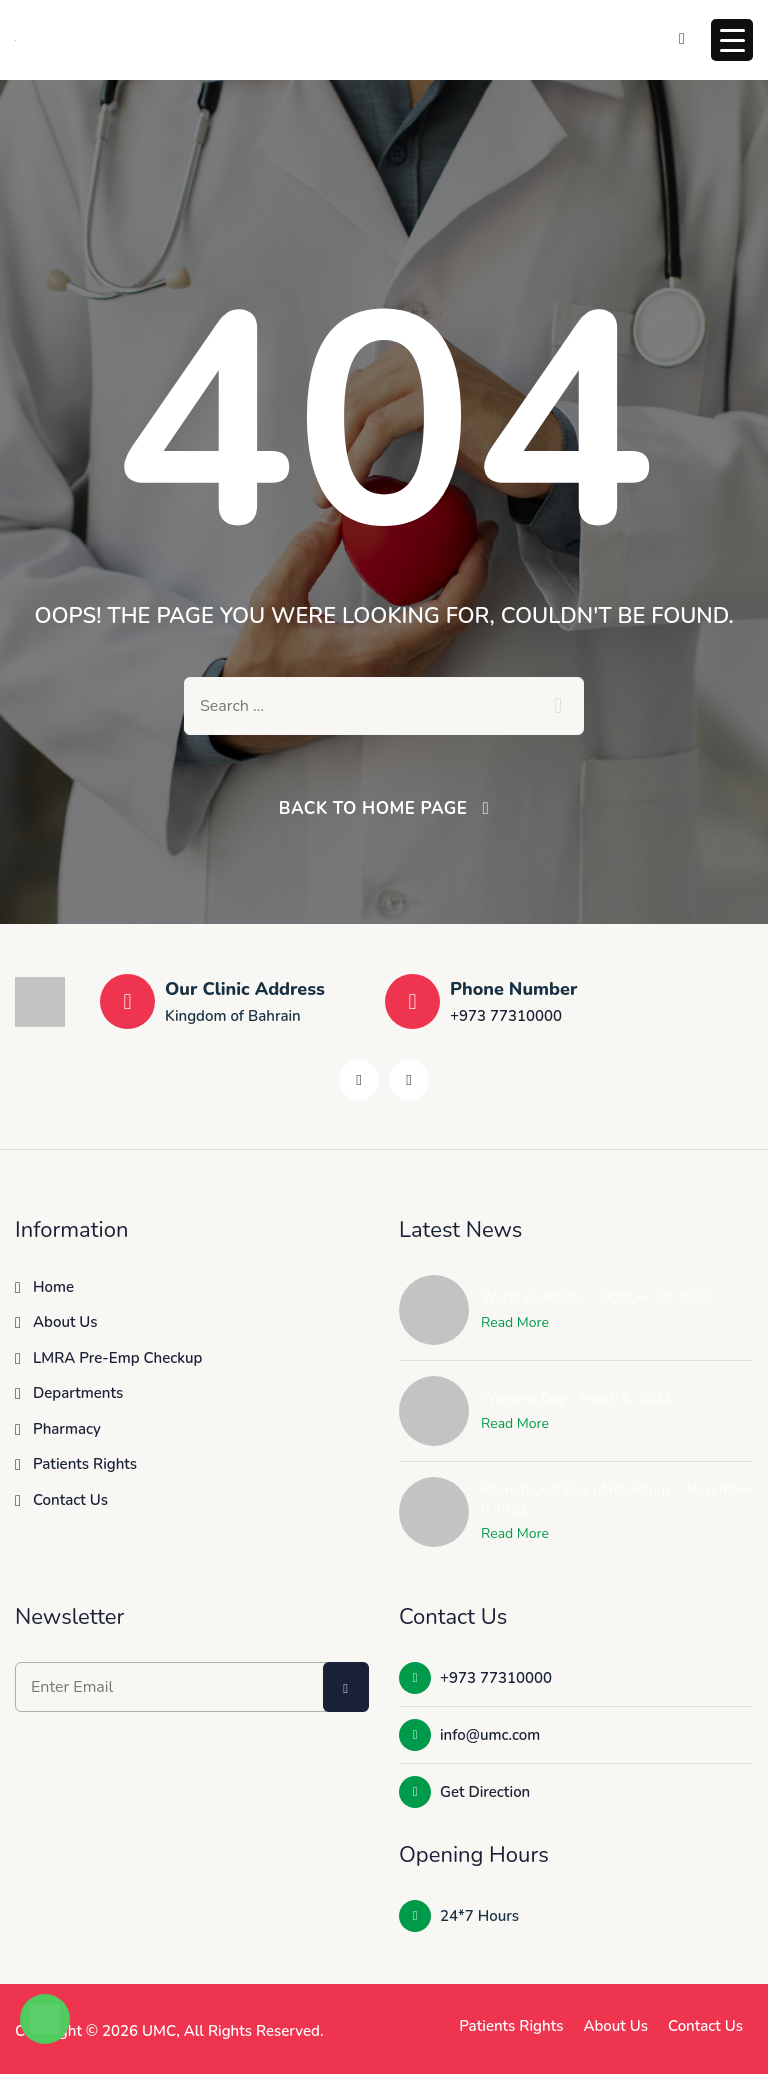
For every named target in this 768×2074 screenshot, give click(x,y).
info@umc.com (469, 1735)
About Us (65, 1322)
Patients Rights (85, 1464)
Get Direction (464, 1792)
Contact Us (70, 1500)
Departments (78, 1393)
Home (53, 1287)
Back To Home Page (373, 808)
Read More (515, 1322)
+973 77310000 (506, 1016)
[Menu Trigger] (732, 40)
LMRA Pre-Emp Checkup (117, 1358)
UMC (159, 2031)
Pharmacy (67, 1429)
